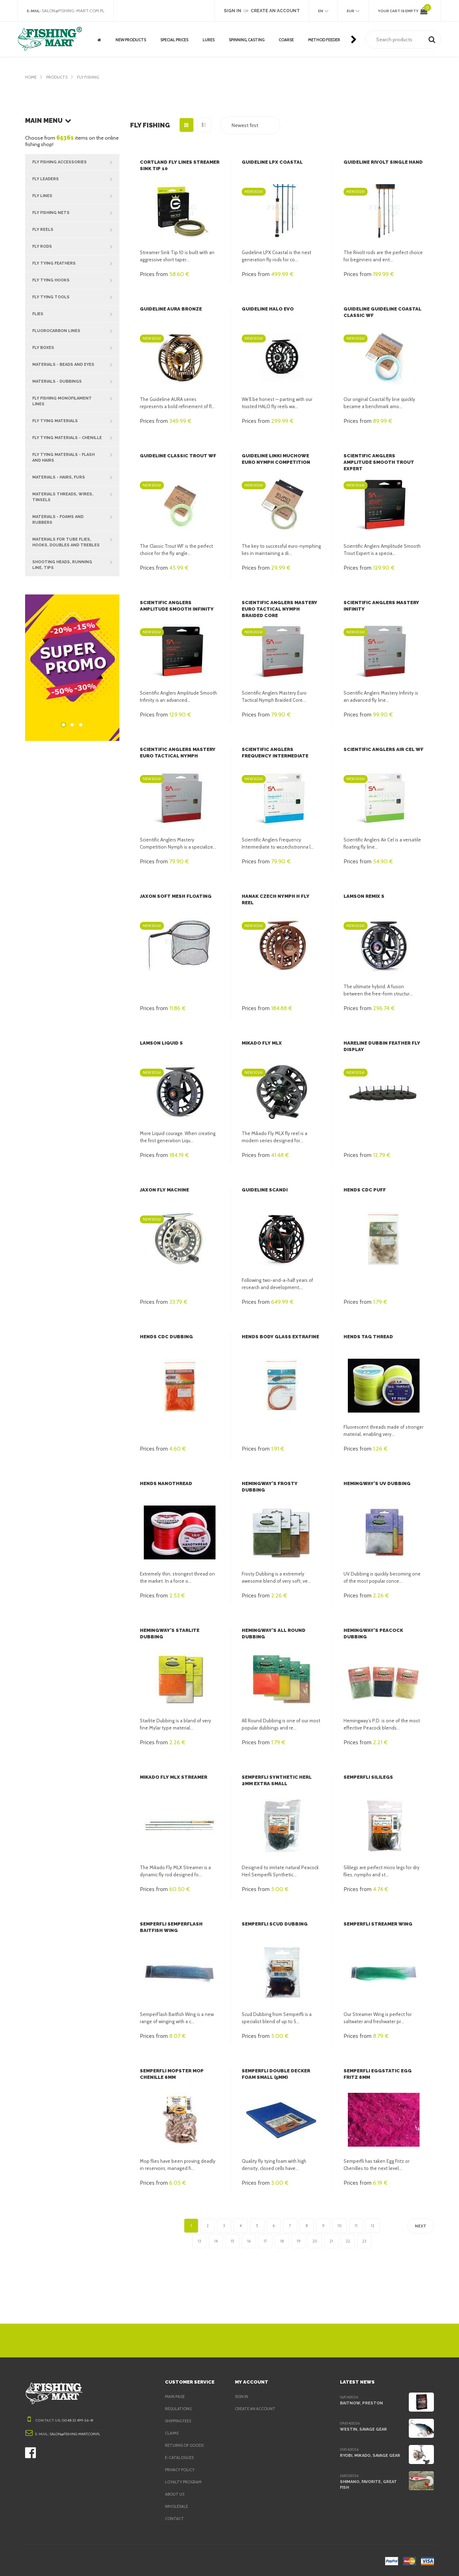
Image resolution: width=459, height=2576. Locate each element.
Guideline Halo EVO (267, 309)
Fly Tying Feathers (75, 263)
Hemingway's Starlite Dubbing (180, 1630)
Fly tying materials (75, 415)
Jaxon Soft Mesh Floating (174, 896)
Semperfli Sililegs (368, 1777)
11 (356, 2225)
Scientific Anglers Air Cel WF (383, 749)
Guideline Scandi (264, 1190)
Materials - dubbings (75, 381)
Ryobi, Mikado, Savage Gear (370, 2455)
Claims (172, 2433)
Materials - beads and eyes (75, 364)
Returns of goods (186, 2445)
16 (249, 2241)
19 (298, 2241)
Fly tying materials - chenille (75, 432)
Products (58, 77)
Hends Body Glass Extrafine (280, 1336)
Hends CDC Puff (364, 1190)
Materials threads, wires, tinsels (75, 488)
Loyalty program (184, 2482)
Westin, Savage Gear (363, 2429)
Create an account (256, 2409)
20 (315, 2241)
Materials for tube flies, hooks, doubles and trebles (75, 534)
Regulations (179, 2409)
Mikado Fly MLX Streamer (173, 1777)
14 (216, 2241)
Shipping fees (180, 2421)
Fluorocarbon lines (75, 331)
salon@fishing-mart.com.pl (75, 10)
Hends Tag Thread (367, 1336)
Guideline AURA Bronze (170, 309)
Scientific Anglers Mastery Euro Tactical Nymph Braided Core (281, 609)
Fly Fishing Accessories (75, 162)
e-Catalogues (180, 2457)
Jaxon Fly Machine (164, 1190)
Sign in (242, 2396)
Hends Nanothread (165, 1483)
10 (339, 2225)
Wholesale (177, 2506)
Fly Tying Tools (75, 297)
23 (364, 2241)
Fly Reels (75, 229)
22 (348, 2241)
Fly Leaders (75, 179)
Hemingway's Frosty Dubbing (280, 1483)
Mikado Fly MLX (261, 1043)
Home (31, 77)
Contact (174, 2518)
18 (282, 2241)
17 (265, 2241)
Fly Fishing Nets (75, 213)
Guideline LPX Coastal (271, 162)
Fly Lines (75, 196)
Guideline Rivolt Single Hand (382, 162)
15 (232, 2241)
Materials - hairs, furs (75, 471)
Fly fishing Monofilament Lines (75, 398)
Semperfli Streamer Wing (378, 1924)
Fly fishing (91, 77)
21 (331, 2241)
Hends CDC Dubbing (165, 1336)
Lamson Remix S (364, 896)
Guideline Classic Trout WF (176, 455)
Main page (175, 2396)
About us (175, 2494)
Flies (75, 314)
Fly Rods (75, 246)
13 (199, 2241)
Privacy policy (181, 2470)
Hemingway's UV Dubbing (375, 1483)
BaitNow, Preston (360, 2403)
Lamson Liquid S (160, 1043)
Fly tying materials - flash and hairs (75, 449)
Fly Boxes (75, 348)
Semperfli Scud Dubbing (274, 1924)
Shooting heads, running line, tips (75, 556)
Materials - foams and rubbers (75, 511)
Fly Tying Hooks (75, 280)
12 (372, 2225)
